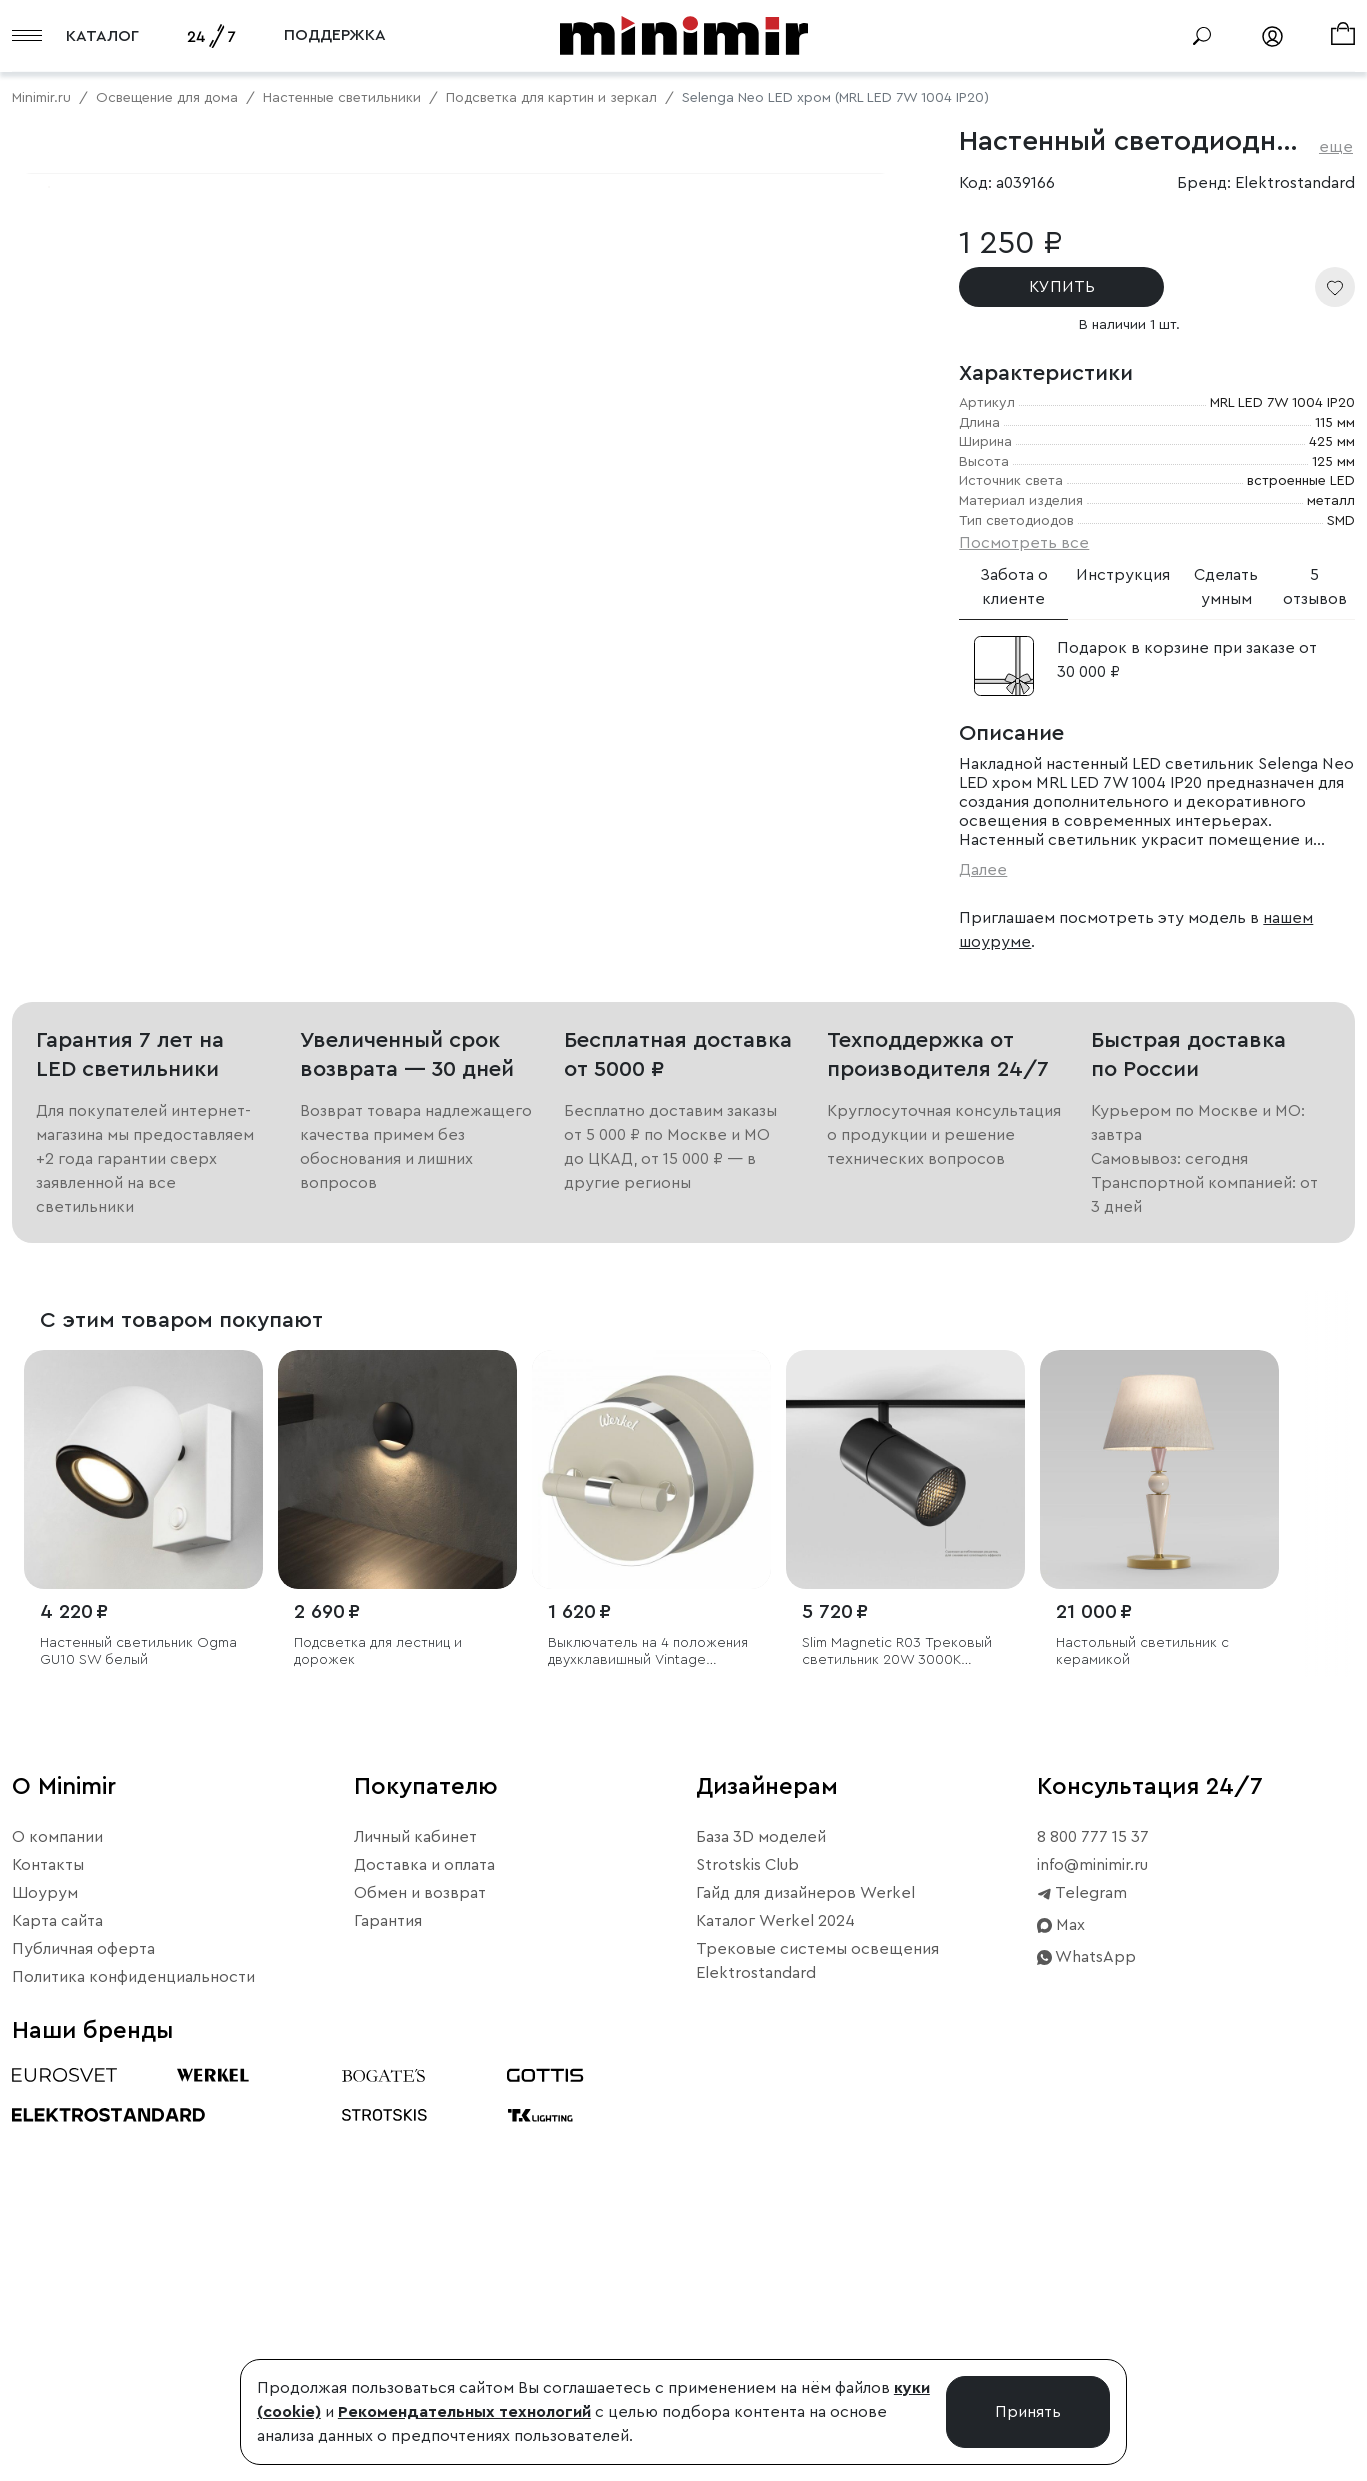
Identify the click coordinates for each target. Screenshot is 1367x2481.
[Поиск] (1202, 36)
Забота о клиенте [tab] (1014, 587)
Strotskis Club (747, 2226)
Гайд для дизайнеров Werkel (805, 2254)
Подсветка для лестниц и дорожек (378, 2011)
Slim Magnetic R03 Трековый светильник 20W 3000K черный (897, 2012)
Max (1061, 2286)
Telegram (1082, 2254)
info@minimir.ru (1092, 2226)
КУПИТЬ (1062, 287)
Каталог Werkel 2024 (775, 2282)
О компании (57, 2198)
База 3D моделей (761, 2198)
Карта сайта (57, 2282)
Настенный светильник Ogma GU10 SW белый (138, 2011)
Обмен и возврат (420, 2254)
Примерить (109, 793)
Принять (1028, 2412)
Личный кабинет (415, 2198)
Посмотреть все (1024, 543)
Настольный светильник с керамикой (1142, 2011)
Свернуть (250, 793)
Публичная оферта (83, 2310)
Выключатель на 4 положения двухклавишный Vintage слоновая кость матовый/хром (648, 2012)
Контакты (48, 2226)
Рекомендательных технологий (464, 2412)
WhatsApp (1086, 2318)
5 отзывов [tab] (1315, 587)
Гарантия (388, 2282)
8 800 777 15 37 (1093, 2198)
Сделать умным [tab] (1226, 587)
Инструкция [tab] (1123, 575)
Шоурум (45, 2254)
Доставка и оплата (424, 2226)
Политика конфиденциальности (133, 2338)
